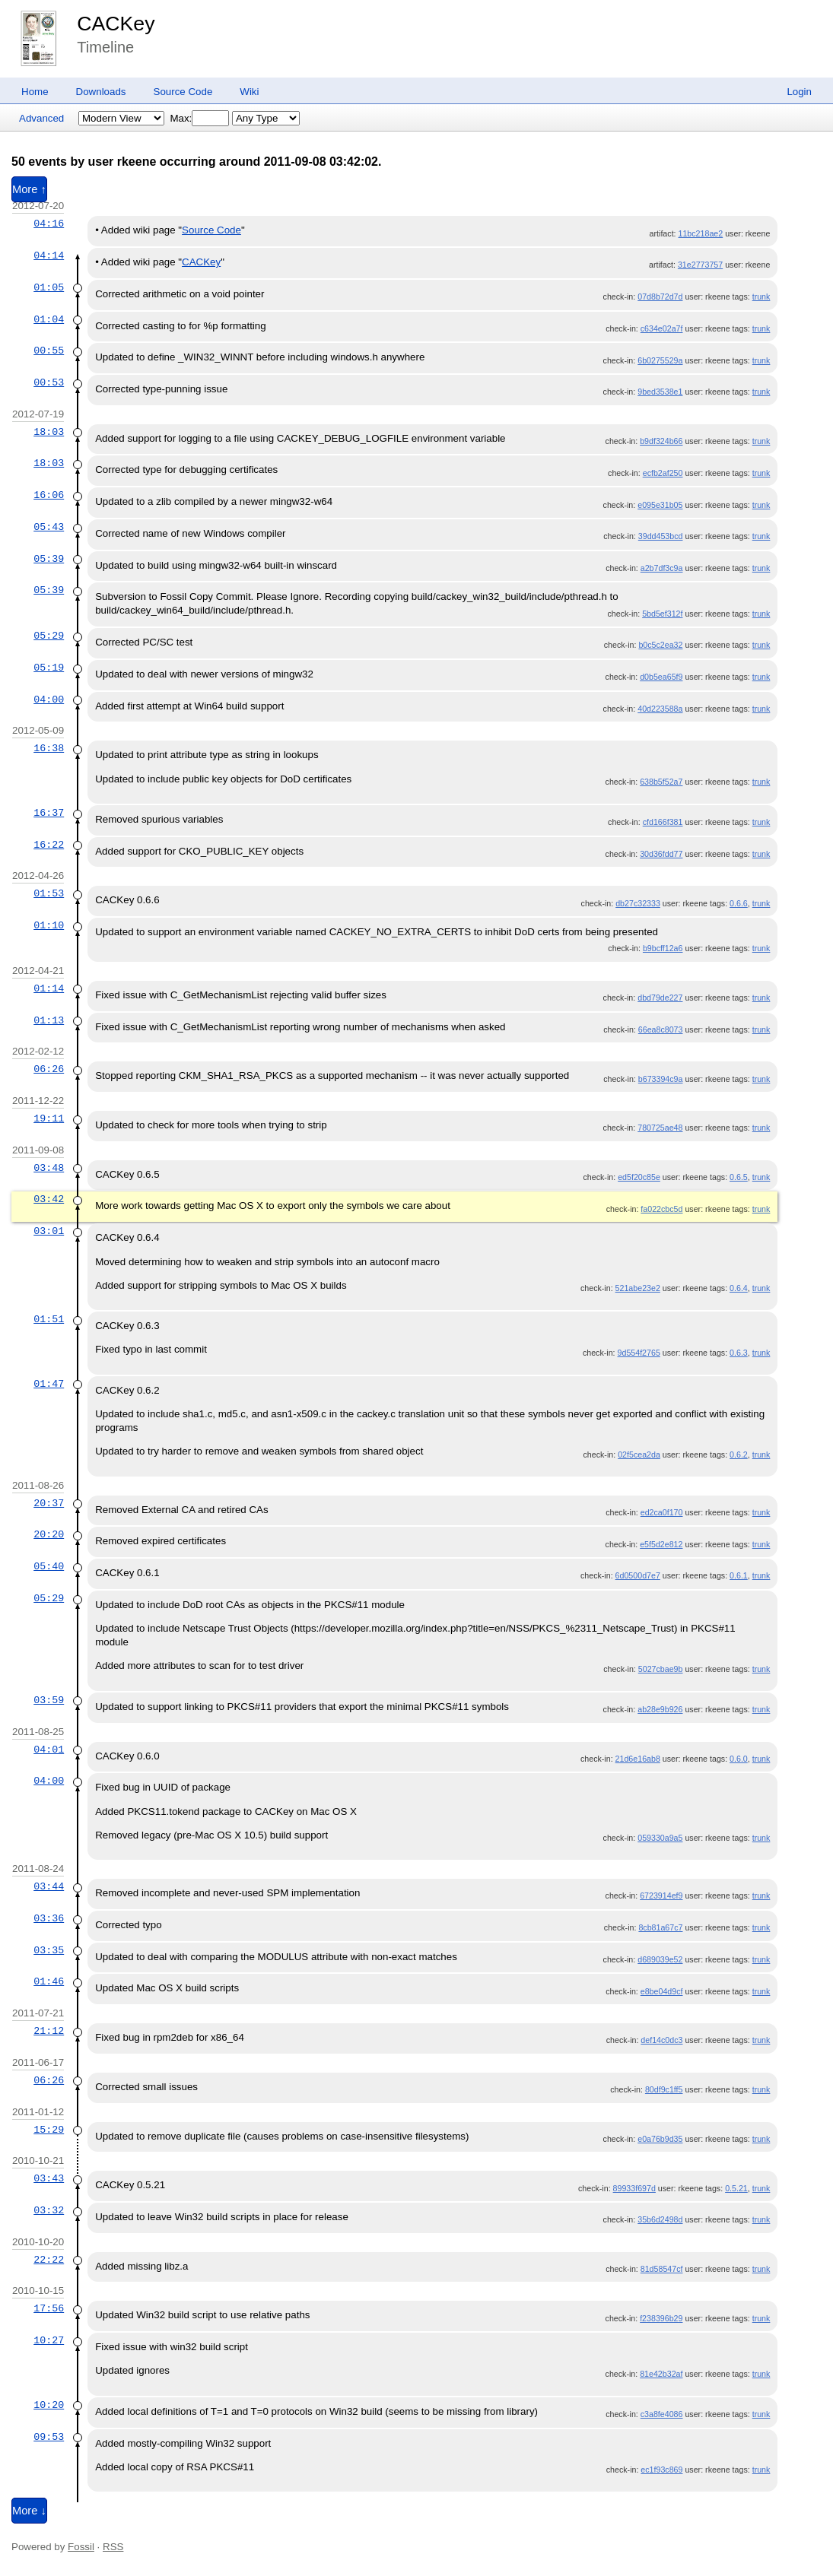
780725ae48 (659, 1127)
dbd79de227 (659, 997)
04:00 (48, 699)
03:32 (48, 2210)
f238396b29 (661, 2318)
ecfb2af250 (663, 472)
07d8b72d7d (659, 296)
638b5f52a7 (661, 781)
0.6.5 (739, 1177)
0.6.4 (739, 1288)
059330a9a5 (659, 1837)
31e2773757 (700, 264)
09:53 (48, 2437)
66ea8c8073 (660, 1029)
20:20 (48, 1534)
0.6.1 (739, 1575)
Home (35, 91)
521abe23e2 (637, 1288)
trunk (761, 296)
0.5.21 (736, 2188)
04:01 (48, 1749)
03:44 (48, 1886)
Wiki (249, 91)
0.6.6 (739, 903)
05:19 (48, 667)
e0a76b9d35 (659, 2138)
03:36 (48, 1918)
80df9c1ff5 (664, 2089)
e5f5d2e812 (661, 1544)
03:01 (48, 1231)
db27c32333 (637, 903)
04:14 (48, 255)
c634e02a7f (662, 328)
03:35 (48, 1950)
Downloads (101, 91)
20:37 (48, 1503)
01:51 (48, 1319)
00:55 (48, 350)
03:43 (48, 2178)
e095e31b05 (659, 504)
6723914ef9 (661, 1895)
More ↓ (29, 2511)
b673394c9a (660, 1078)
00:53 (48, 382)
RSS (113, 2546)
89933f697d (634, 2188)
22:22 (48, 2260)
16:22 (48, 845)
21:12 (48, 2031)
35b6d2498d (659, 2219)
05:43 (48, 527)
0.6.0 (739, 1758)
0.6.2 (739, 1454)
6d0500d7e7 (637, 1575)
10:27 (48, 2340)
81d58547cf (662, 2268)
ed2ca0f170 (662, 1512)
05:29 (48, 635)
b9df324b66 (661, 441)
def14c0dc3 (661, 2040)
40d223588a (659, 708)
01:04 (48, 319)
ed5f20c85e (639, 1177)
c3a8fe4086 (662, 2414)
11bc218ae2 (701, 233)
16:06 (48, 495)
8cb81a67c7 (660, 1927)
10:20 (48, 2405)
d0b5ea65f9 (661, 676)
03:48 (48, 1168)
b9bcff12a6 (663, 948)
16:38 (48, 748)
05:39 (48, 559)
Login (799, 91)
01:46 (48, 1981)
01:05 (48, 287)
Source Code (183, 91)
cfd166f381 (663, 821)
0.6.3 (739, 1352)
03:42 (48, 1199)
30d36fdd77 (661, 853)
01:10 (48, 925)
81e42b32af (661, 2373)
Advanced (41, 118)
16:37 (48, 813)
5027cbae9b (660, 1668)
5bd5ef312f (662, 613)
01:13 (48, 1020)
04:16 (48, 223)
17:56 (48, 2308)
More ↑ (29, 189)
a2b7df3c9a (662, 568)
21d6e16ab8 (637, 1758)
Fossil (81, 2546)
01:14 (48, 988)
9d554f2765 (639, 1352)
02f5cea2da (639, 1454)
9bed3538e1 (659, 391)
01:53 (48, 893)
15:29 (48, 2130)
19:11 (48, 1118)
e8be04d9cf (662, 1991)
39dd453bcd (660, 536)
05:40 (48, 1566)
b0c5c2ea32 (660, 644)
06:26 (48, 1069)
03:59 (48, 1700)
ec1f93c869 (661, 2469)
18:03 (48, 432)
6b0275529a (659, 360)
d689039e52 (659, 1959)
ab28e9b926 (659, 1709)
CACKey (115, 23)
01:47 (48, 1384)
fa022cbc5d (661, 1208)
